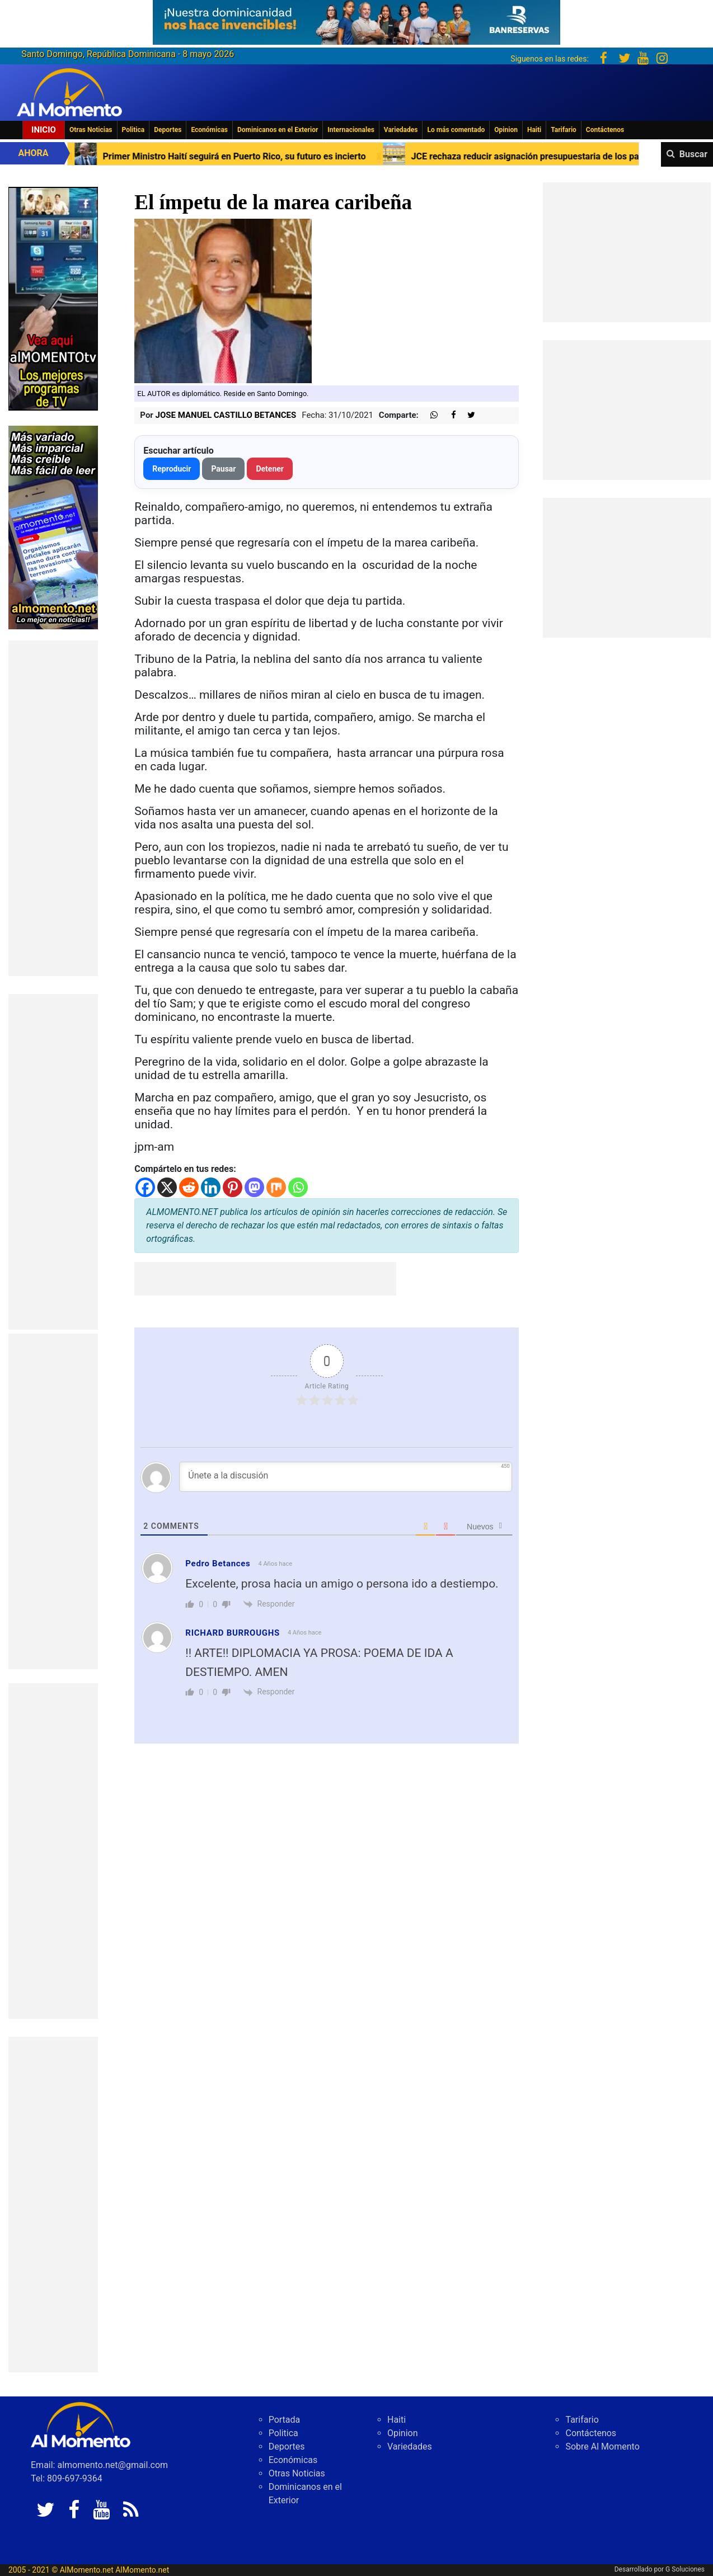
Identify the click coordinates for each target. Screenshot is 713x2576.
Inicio (43, 130)
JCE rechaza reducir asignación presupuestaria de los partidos (562, 156)
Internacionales (350, 130)
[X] (167, 1187)
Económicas (209, 130)
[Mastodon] (254, 1187)
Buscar (693, 154)
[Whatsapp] (298, 1187)
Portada (285, 2419)
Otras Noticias (90, 130)
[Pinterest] (232, 1187)
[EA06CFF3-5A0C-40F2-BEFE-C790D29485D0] (53, 298)
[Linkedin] (211, 1187)
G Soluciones (685, 2569)
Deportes (167, 130)
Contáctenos (605, 130)
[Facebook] (145, 1187)
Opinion (506, 130)
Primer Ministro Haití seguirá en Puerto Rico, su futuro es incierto (260, 156)
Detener (270, 468)
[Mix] (276, 1187)
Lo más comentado (456, 130)
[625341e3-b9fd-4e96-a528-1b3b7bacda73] (356, 18)
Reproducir (171, 468)
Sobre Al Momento (602, 2446)
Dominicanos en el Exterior (277, 130)
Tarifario (563, 130)
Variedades (401, 130)
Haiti (534, 130)
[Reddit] (189, 1187)
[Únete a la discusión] (345, 1477)
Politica (133, 130)
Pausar (223, 468)
